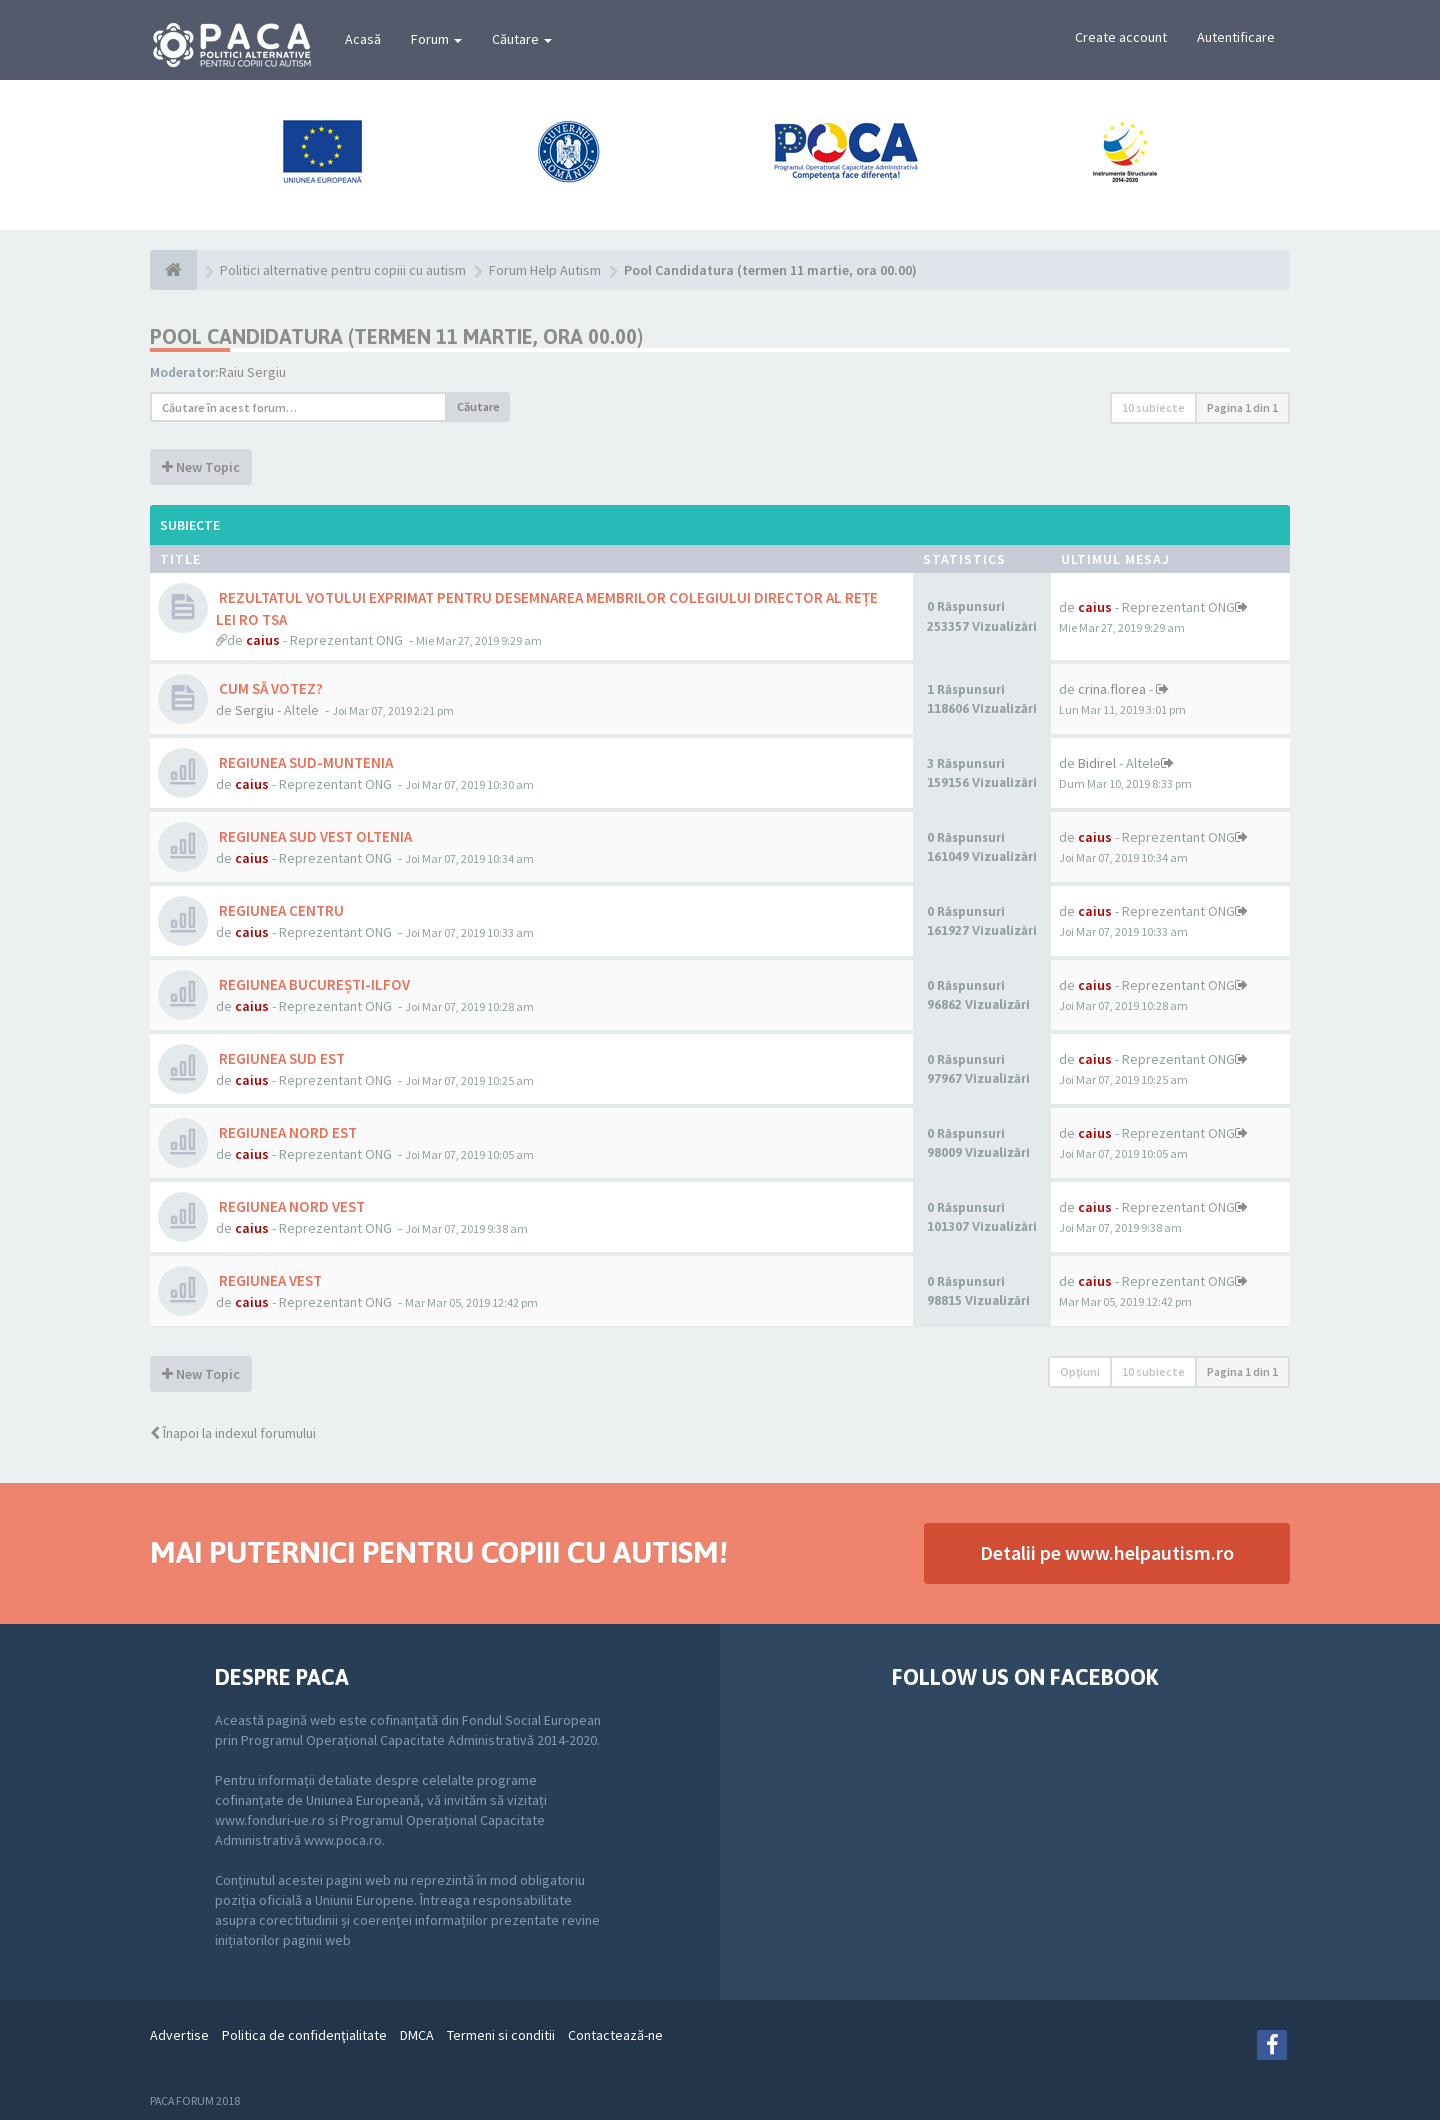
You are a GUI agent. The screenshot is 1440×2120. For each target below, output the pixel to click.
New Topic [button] (201, 467)
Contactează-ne (615, 2035)
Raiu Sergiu (252, 372)
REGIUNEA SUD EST (280, 1058)
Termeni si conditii (501, 2035)
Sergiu (254, 710)
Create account (1121, 37)
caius (263, 640)
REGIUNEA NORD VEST (290, 1206)
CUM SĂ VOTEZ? (269, 688)
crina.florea (1112, 689)
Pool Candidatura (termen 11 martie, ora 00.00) (396, 336)
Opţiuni (1080, 1371)
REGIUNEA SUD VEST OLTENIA (314, 836)
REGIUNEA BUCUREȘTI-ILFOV (313, 984)
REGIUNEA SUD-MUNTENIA (304, 762)
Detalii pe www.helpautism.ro (1107, 1552)
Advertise (179, 2035)
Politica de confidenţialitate (304, 2035)
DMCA (417, 2035)
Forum (436, 39)
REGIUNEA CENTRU (280, 910)
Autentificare (1236, 37)
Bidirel (1097, 763)
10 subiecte (1153, 407)
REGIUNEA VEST (269, 1280)
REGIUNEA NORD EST (286, 1132)
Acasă (363, 39)
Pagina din (1242, 407)
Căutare (522, 39)
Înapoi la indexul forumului (233, 1433)
